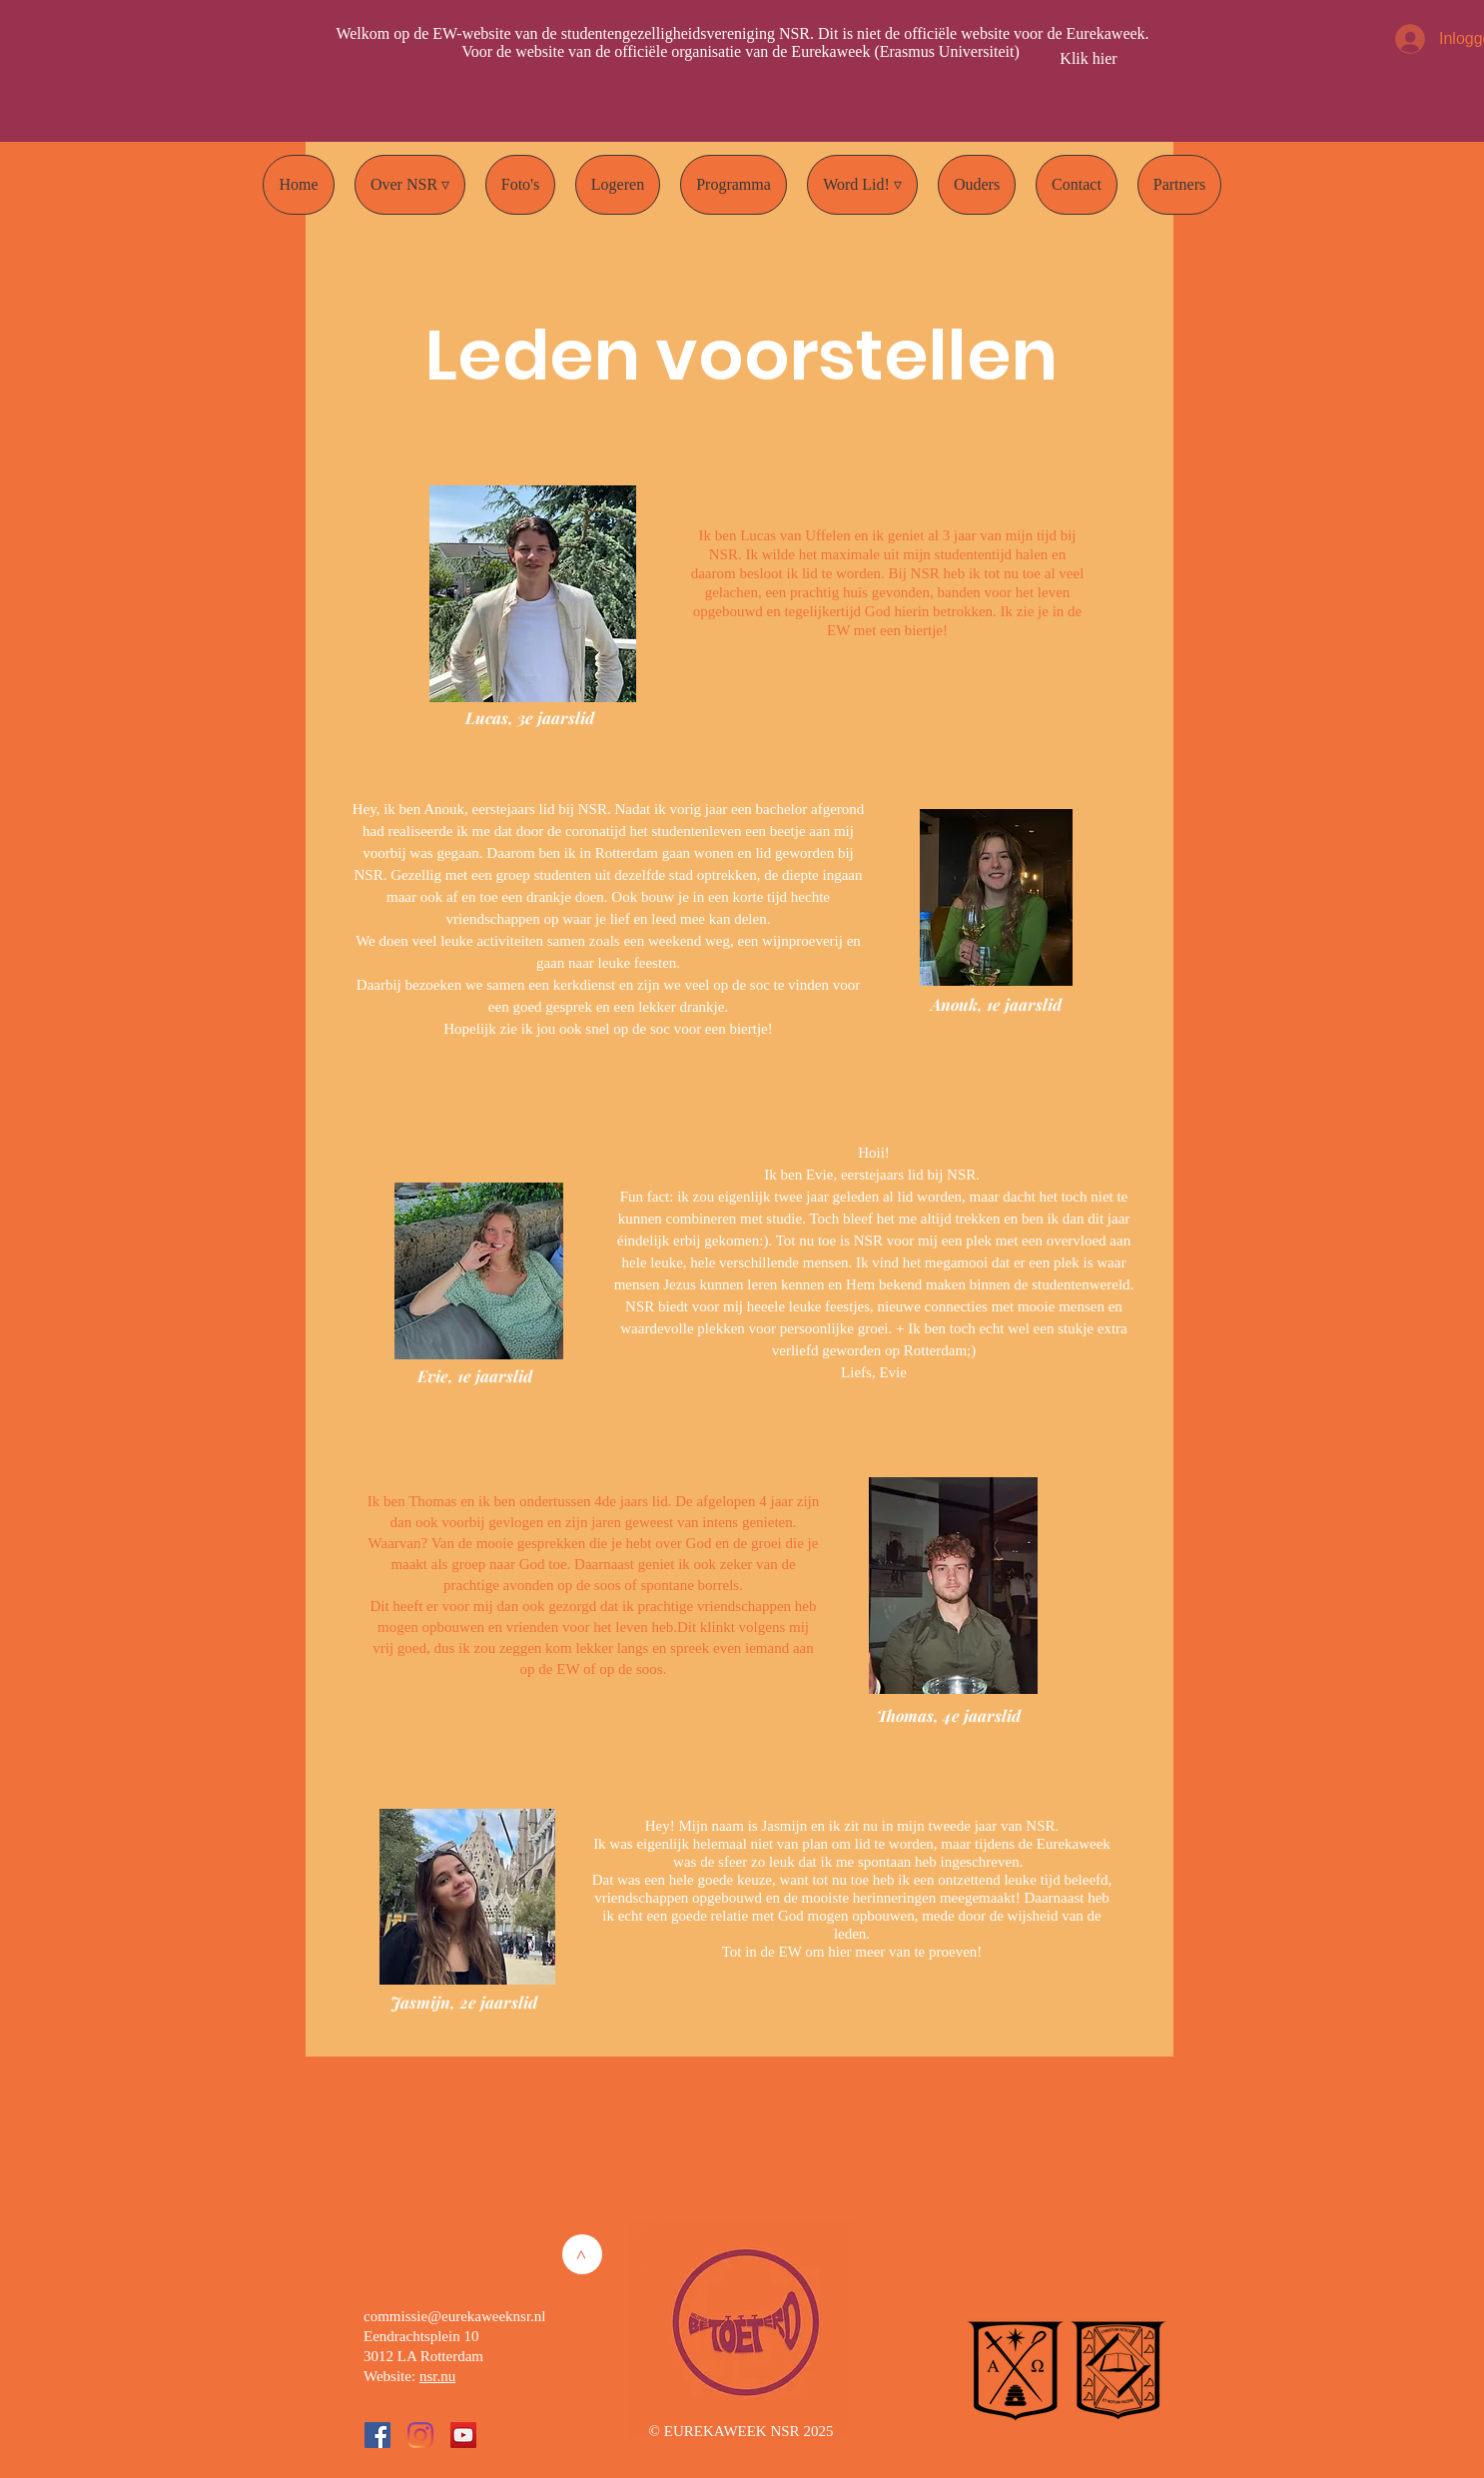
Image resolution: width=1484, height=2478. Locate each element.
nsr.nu (437, 2376)
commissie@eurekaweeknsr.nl (455, 2316)
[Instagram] (420, 2435)
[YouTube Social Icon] (463, 2435)
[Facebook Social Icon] (377, 2435)
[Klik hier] (1088, 59)
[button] (410, 185)
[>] (582, 2254)
